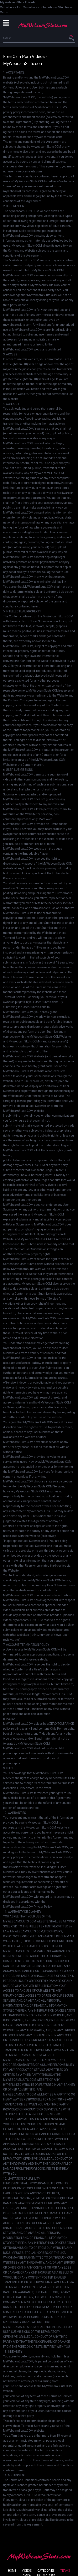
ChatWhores (49, 7)
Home (12, 2570)
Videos (27, 2570)
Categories (46, 2570)
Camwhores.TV (10, 7)
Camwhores (31, 7)
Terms (65, 2570)
